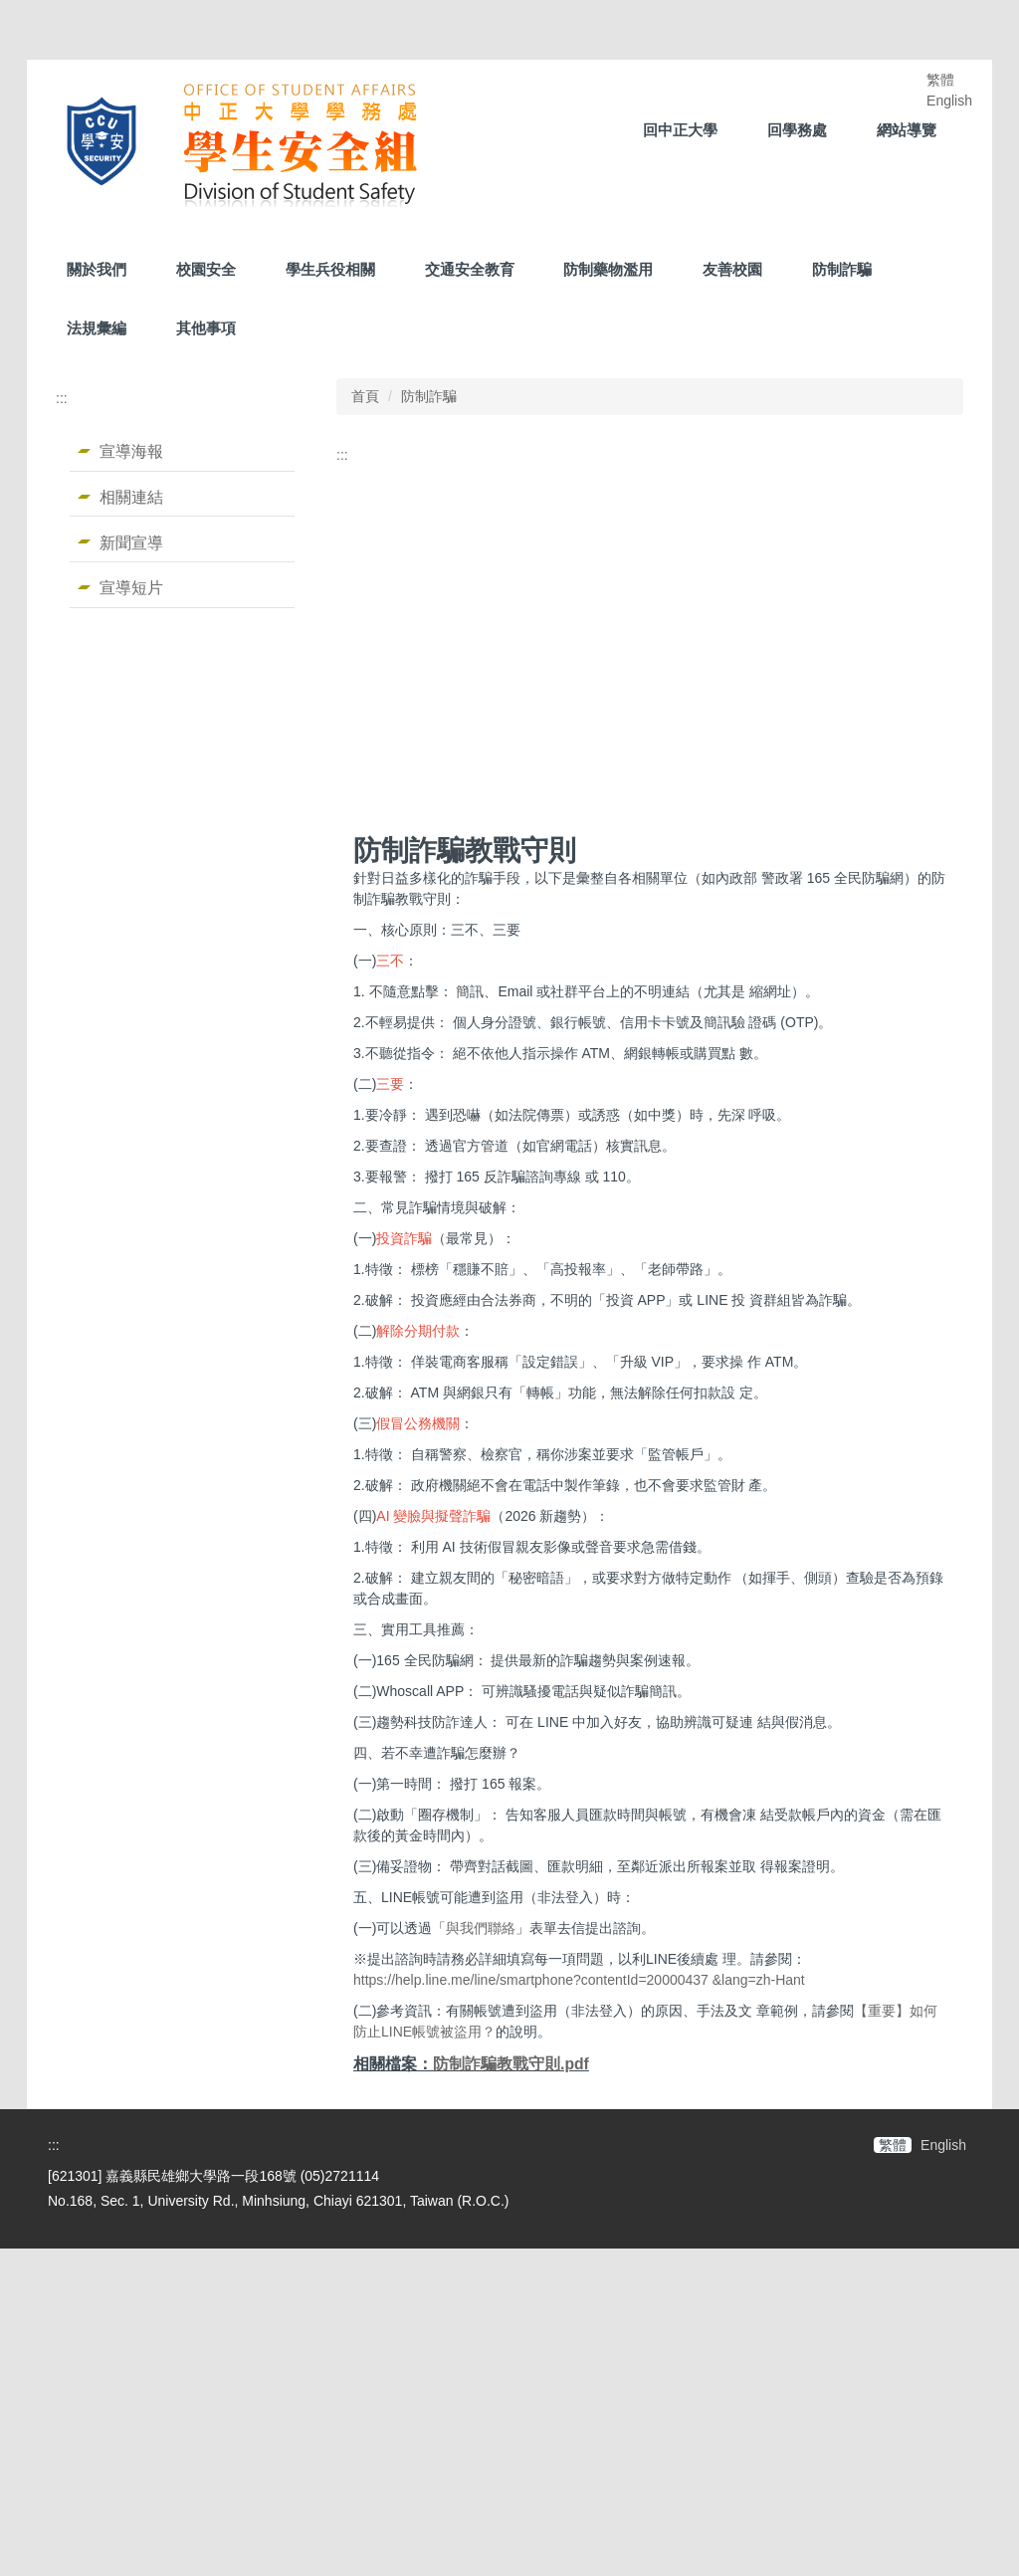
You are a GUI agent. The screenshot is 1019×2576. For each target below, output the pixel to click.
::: (62, 398)
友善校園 (732, 269)
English (949, 100)
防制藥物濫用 (608, 269)
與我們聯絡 (480, 2255)
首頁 (365, 396)
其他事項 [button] (206, 328)
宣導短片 (131, 587)
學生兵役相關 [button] (330, 269)
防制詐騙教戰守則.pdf (511, 2391)
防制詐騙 (842, 269)
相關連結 (131, 497)
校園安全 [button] (206, 269)
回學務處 (797, 129)
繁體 (940, 80)
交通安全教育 (469, 269)
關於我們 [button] (96, 269)
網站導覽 (906, 129)
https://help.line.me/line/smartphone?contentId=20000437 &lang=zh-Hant (579, 2307)
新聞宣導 (131, 542)
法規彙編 (96, 328)
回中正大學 (680, 129)
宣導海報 (131, 451)
